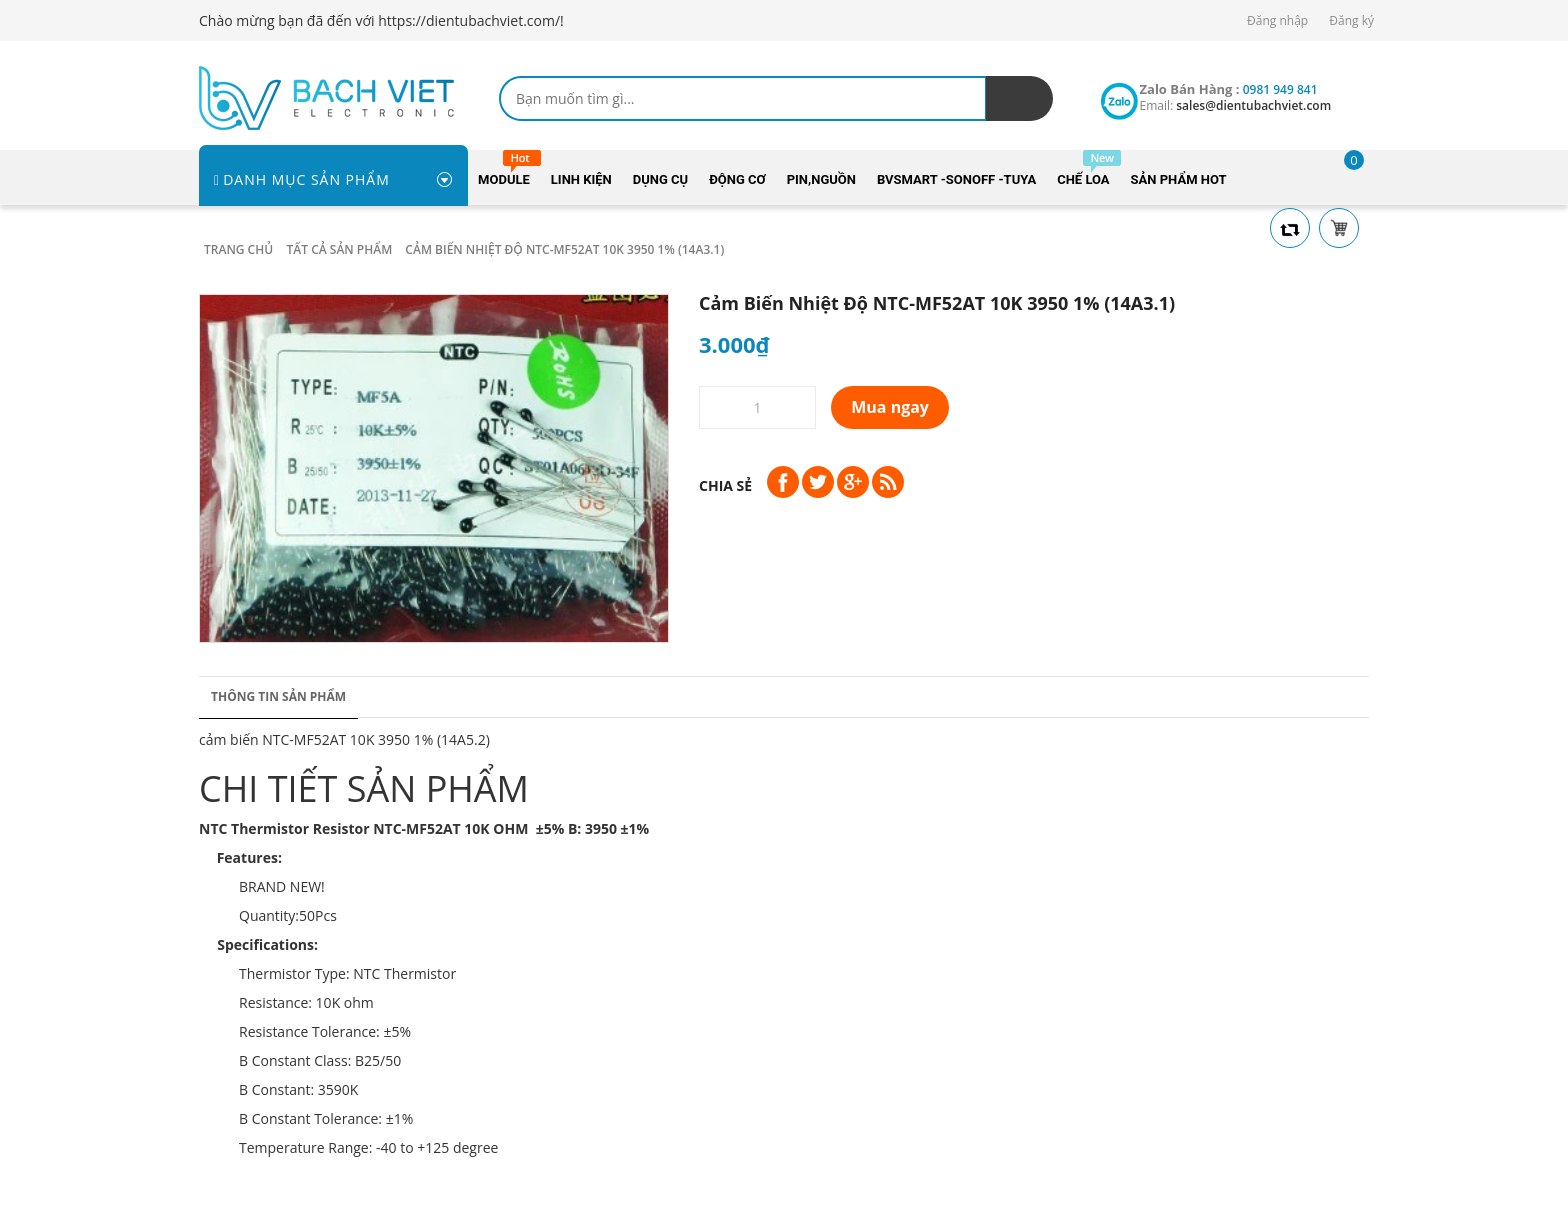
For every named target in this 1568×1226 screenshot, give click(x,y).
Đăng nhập (1277, 20)
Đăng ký (1351, 20)
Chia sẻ (725, 485)
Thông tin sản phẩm (278, 696)
